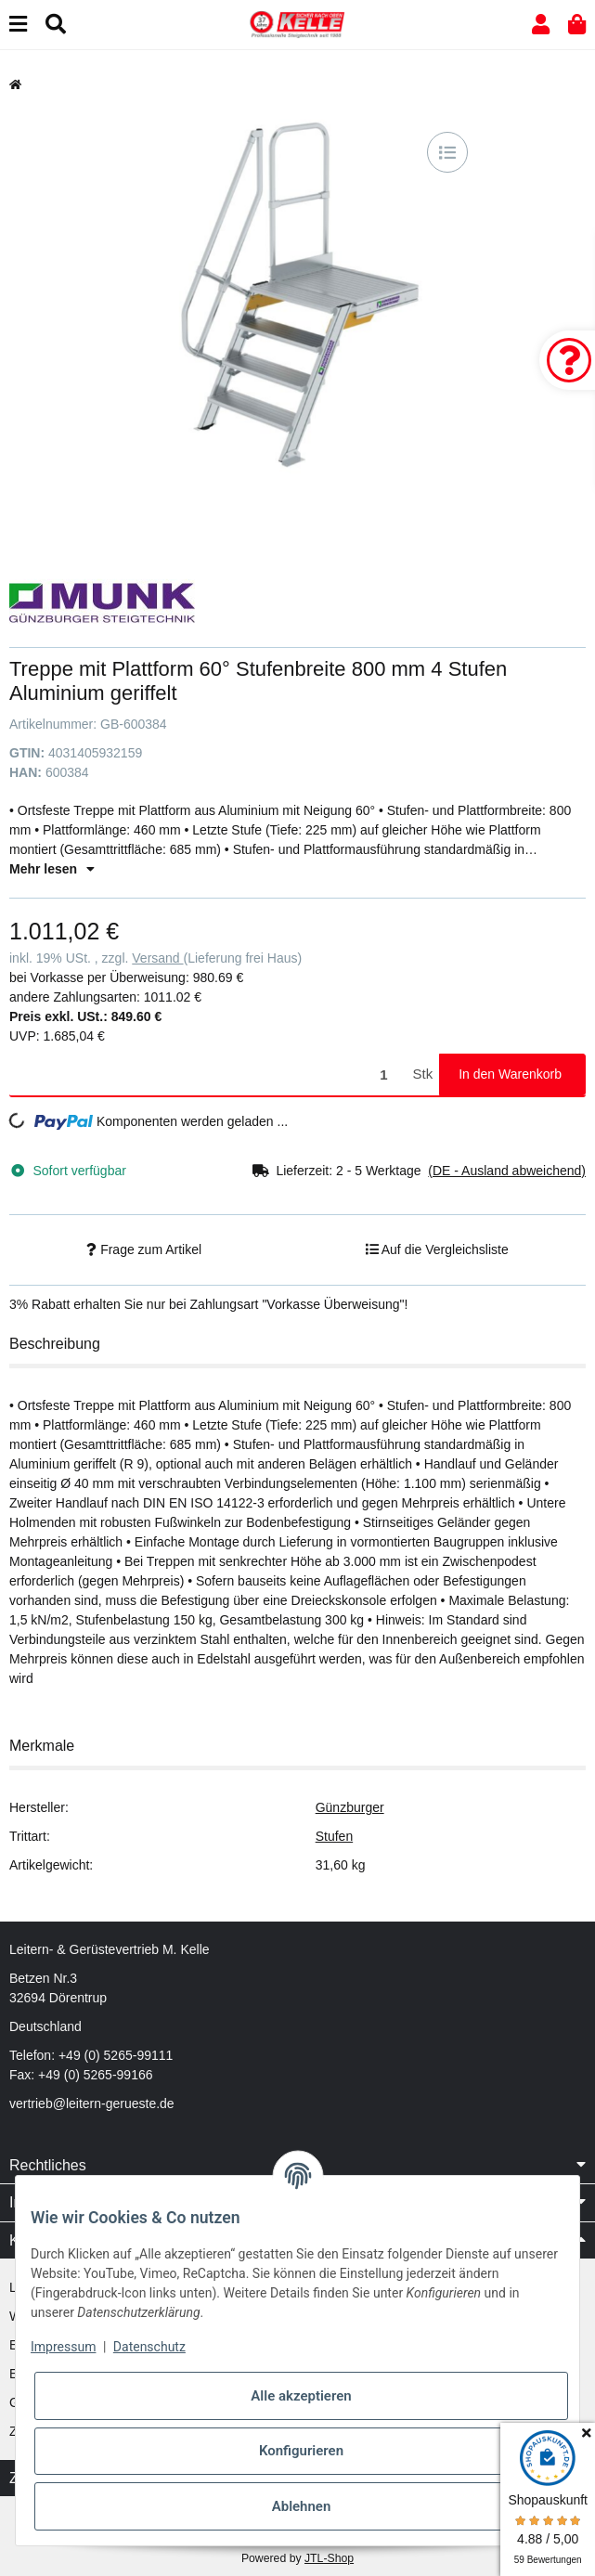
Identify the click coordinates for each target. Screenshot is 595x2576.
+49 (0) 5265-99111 (115, 2055)
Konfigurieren (301, 2450)
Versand (157, 958)
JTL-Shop (329, 2558)
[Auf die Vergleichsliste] (447, 152)
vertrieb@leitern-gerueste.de (92, 2103)
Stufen (334, 1836)
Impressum (63, 2346)
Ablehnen (301, 2506)
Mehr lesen (52, 868)
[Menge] (208, 1074)
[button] (541, 24)
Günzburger (350, 1807)
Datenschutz (149, 2346)
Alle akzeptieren (301, 2396)
